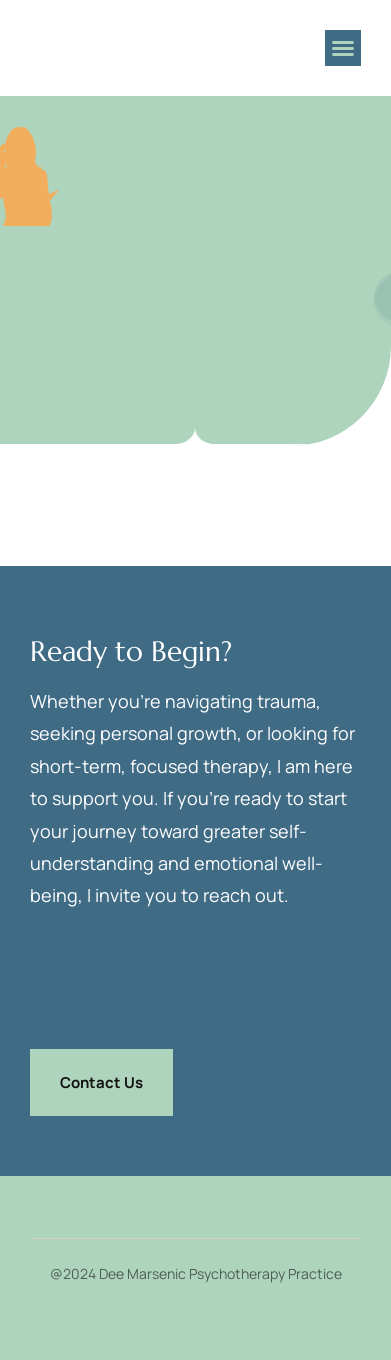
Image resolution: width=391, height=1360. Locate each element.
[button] (343, 48)
